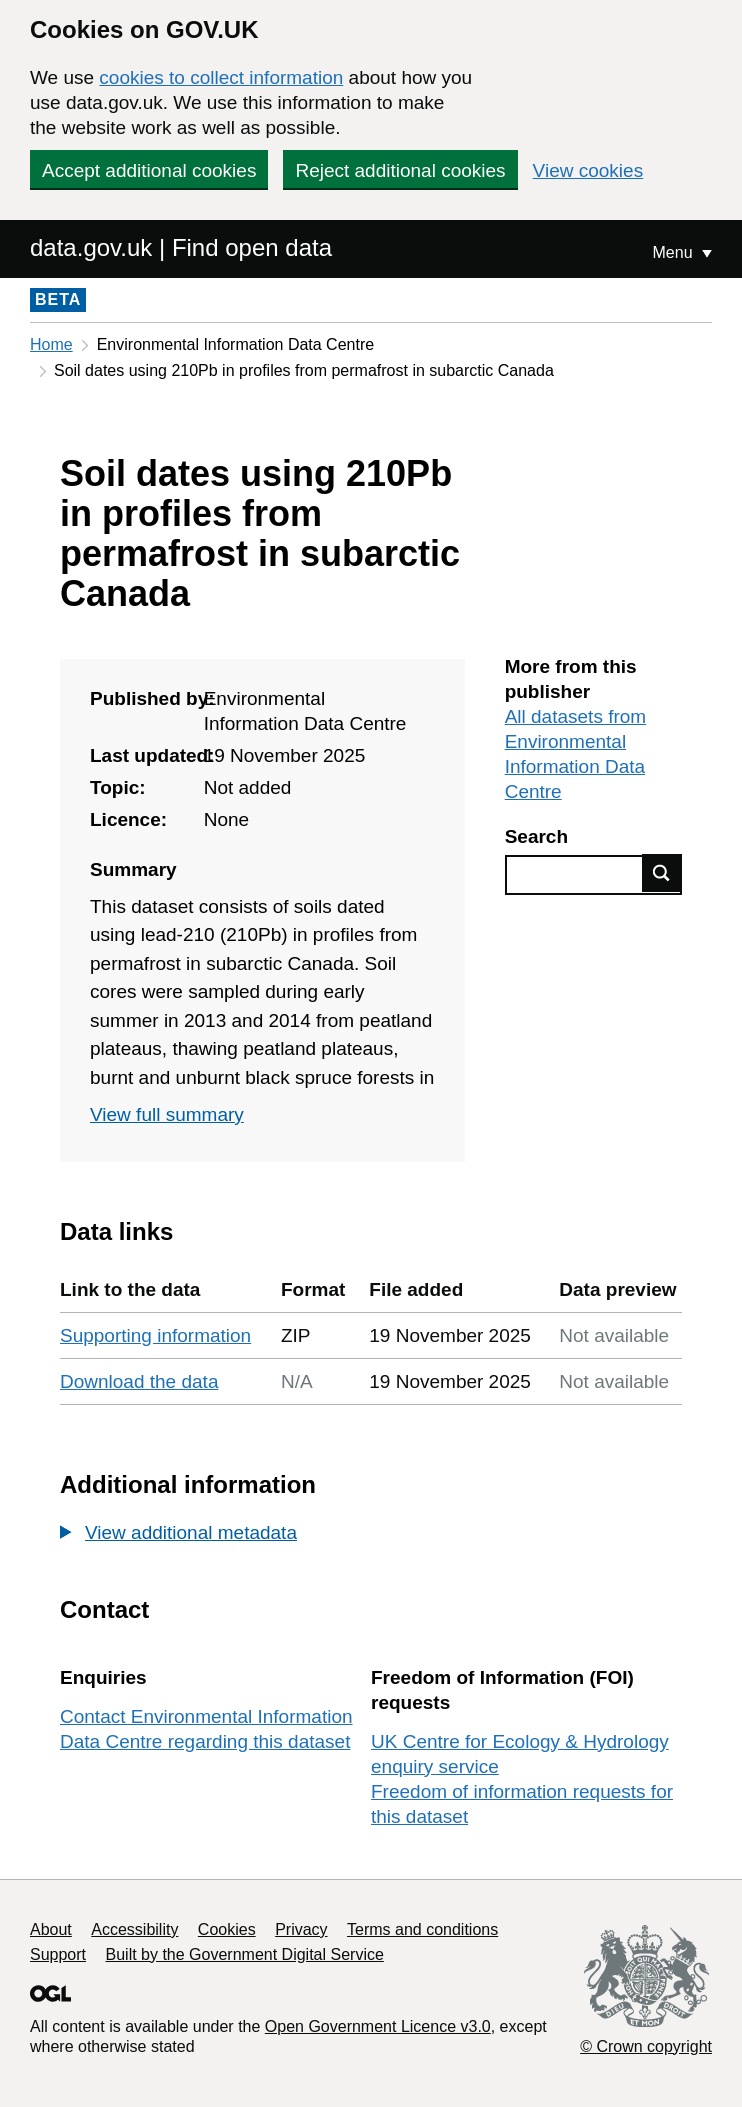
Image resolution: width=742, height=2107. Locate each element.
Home (51, 344)
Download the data (139, 1381)
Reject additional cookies (400, 170)
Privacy (301, 1929)
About (51, 1929)
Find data (662, 873)
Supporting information (155, 1335)
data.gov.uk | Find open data (181, 247)
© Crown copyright (646, 2046)
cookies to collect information (221, 77)
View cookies (588, 170)
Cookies (227, 1929)
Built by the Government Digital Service (245, 1954)
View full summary (167, 1114)
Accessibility (134, 1929)
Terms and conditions (422, 1929)
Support (58, 1954)
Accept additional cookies (149, 170)
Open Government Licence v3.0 (378, 2026)
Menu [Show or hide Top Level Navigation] (675, 252)
